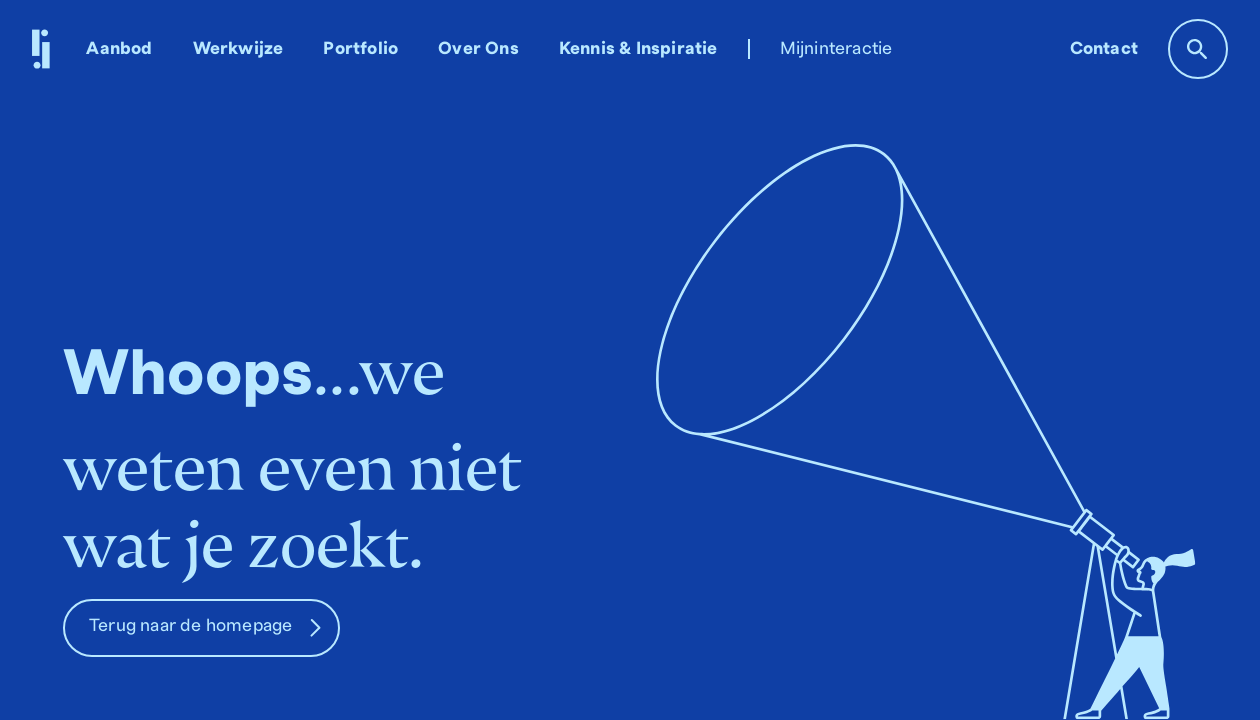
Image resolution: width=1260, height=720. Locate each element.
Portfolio (360, 48)
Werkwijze (238, 48)
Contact (1104, 48)
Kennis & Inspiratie (638, 48)
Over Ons (478, 48)
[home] (41, 49)
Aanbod (119, 48)
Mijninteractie (836, 48)
